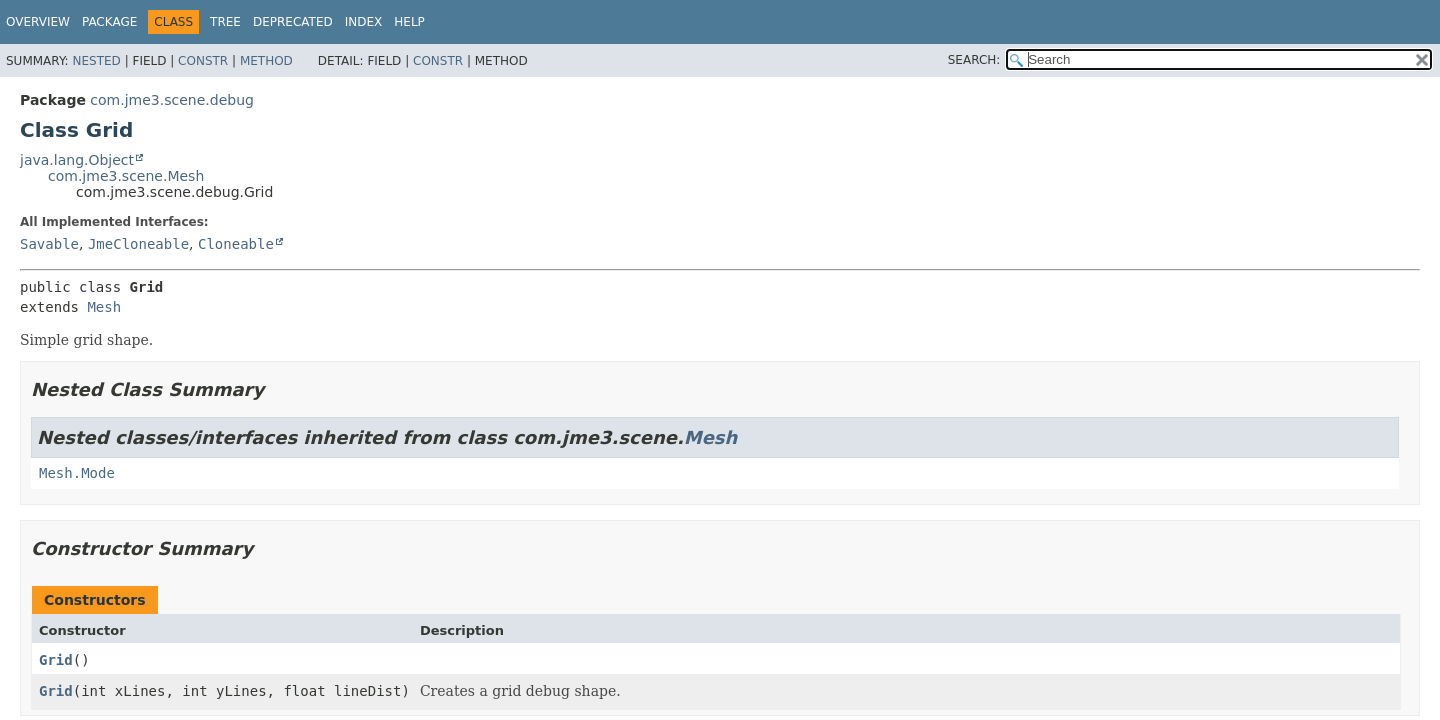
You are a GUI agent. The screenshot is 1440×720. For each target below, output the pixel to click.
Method (266, 61)
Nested (96, 61)
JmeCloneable (138, 244)
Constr (203, 61)
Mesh (104, 307)
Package (109, 22)
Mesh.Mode (77, 473)
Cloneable (236, 244)
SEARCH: (974, 60)
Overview (38, 22)
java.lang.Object (77, 160)
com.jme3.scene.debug (172, 100)
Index (364, 22)
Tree (225, 22)
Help (409, 22)
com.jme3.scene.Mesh (126, 176)
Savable (49, 244)
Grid (56, 660)
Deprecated (293, 22)
